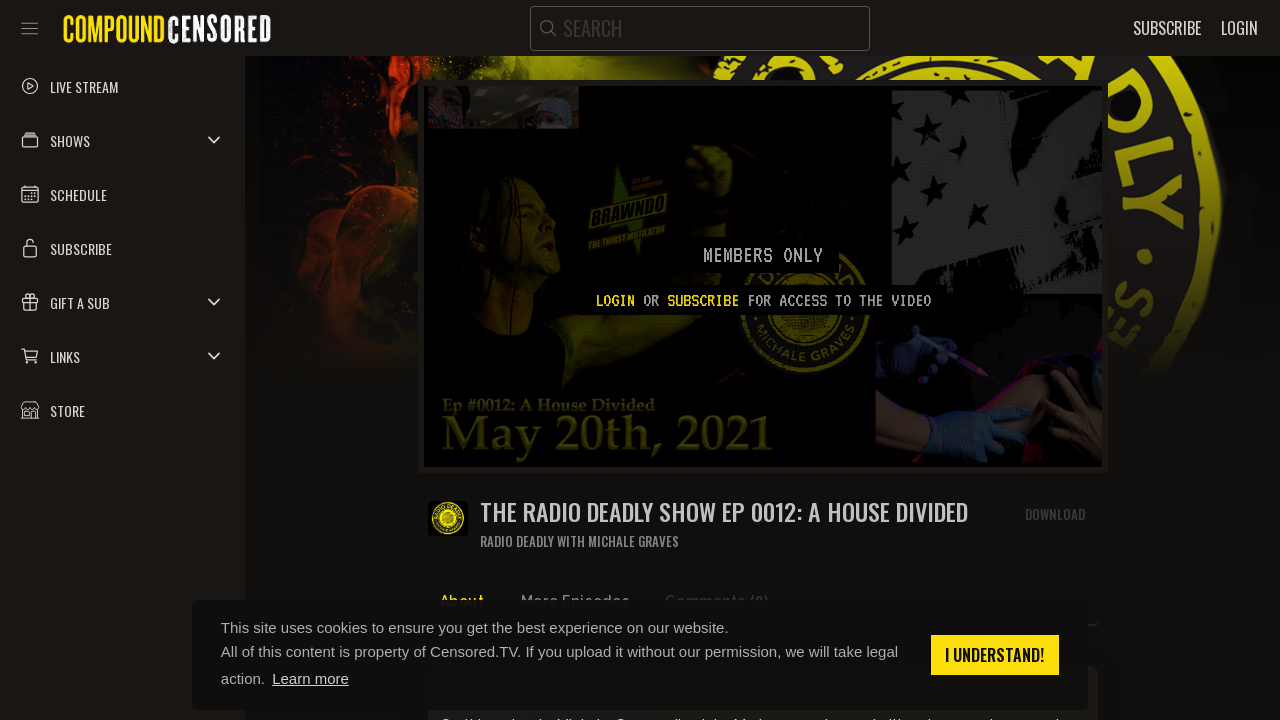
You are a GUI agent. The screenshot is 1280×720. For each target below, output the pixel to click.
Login (615, 300)
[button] (122, 140)
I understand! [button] (994, 655)
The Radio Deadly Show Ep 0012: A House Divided (724, 511)
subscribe (703, 300)
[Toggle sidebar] (29, 28)
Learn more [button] (310, 678)
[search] (700, 28)
